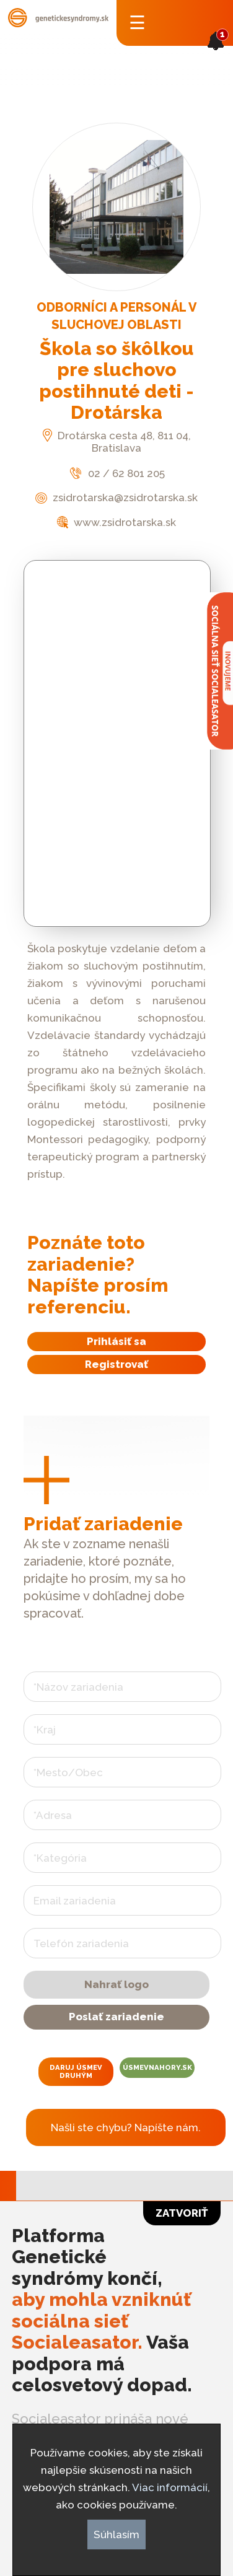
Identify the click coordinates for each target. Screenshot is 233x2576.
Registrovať (116, 1364)
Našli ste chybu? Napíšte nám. (126, 2127)
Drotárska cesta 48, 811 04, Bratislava (117, 441)
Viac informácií (170, 2487)
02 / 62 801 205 (116, 473)
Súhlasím (116, 2534)
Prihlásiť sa (116, 1341)
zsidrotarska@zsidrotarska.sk (116, 497)
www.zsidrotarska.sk (117, 522)
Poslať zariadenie (116, 2016)
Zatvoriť (182, 2213)
